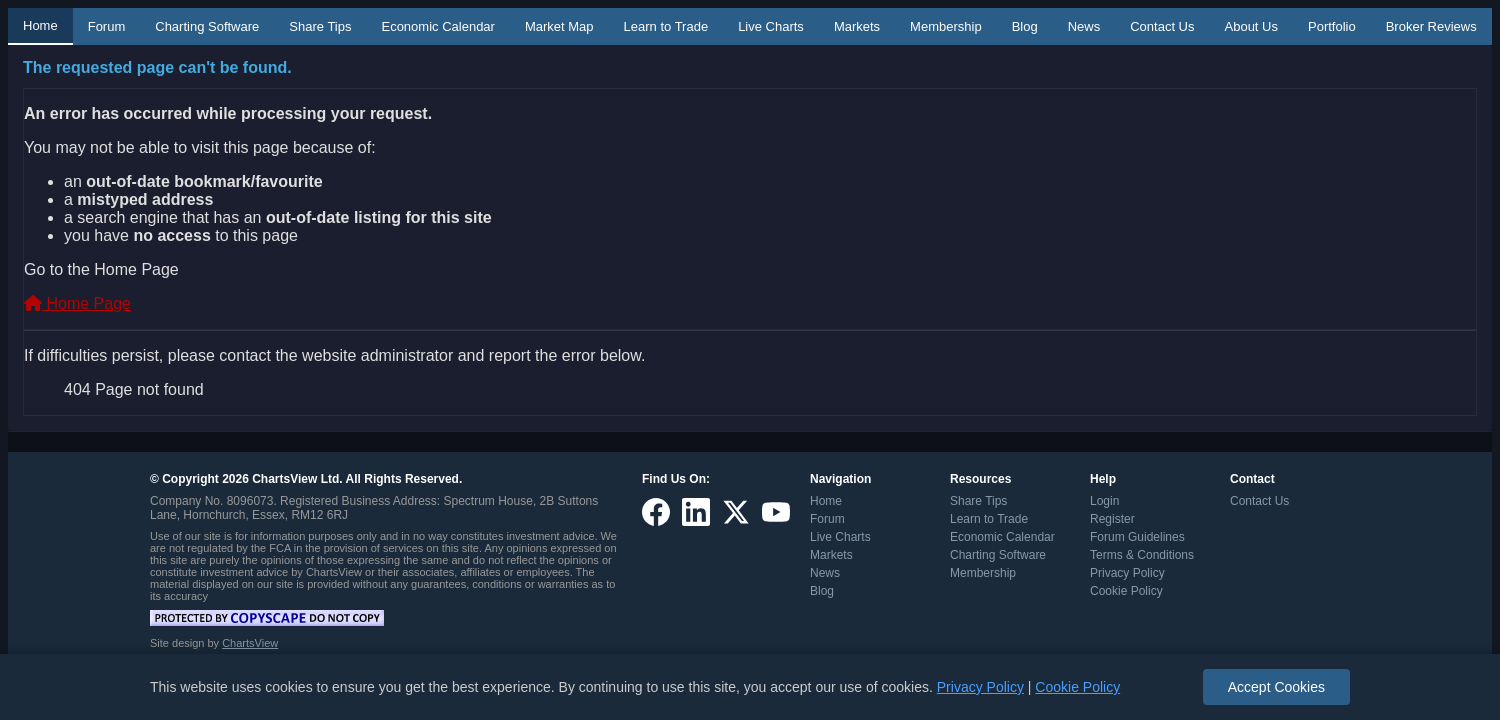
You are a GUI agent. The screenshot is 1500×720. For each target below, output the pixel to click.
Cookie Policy (1126, 591)
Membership (946, 26)
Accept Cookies (1276, 687)
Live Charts (771, 26)
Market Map (559, 26)
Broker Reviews (1431, 26)
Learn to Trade (666, 26)
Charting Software (207, 26)
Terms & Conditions (1142, 555)
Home (40, 25)
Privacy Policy (1127, 573)
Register (1112, 519)
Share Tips (320, 26)
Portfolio (1332, 26)
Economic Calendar (437, 26)
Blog (1025, 26)
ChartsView (250, 643)
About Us (1251, 26)
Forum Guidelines (1137, 537)
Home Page (77, 303)
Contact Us (1162, 26)
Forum (107, 26)
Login (1104, 501)
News (1084, 26)
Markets (857, 26)
